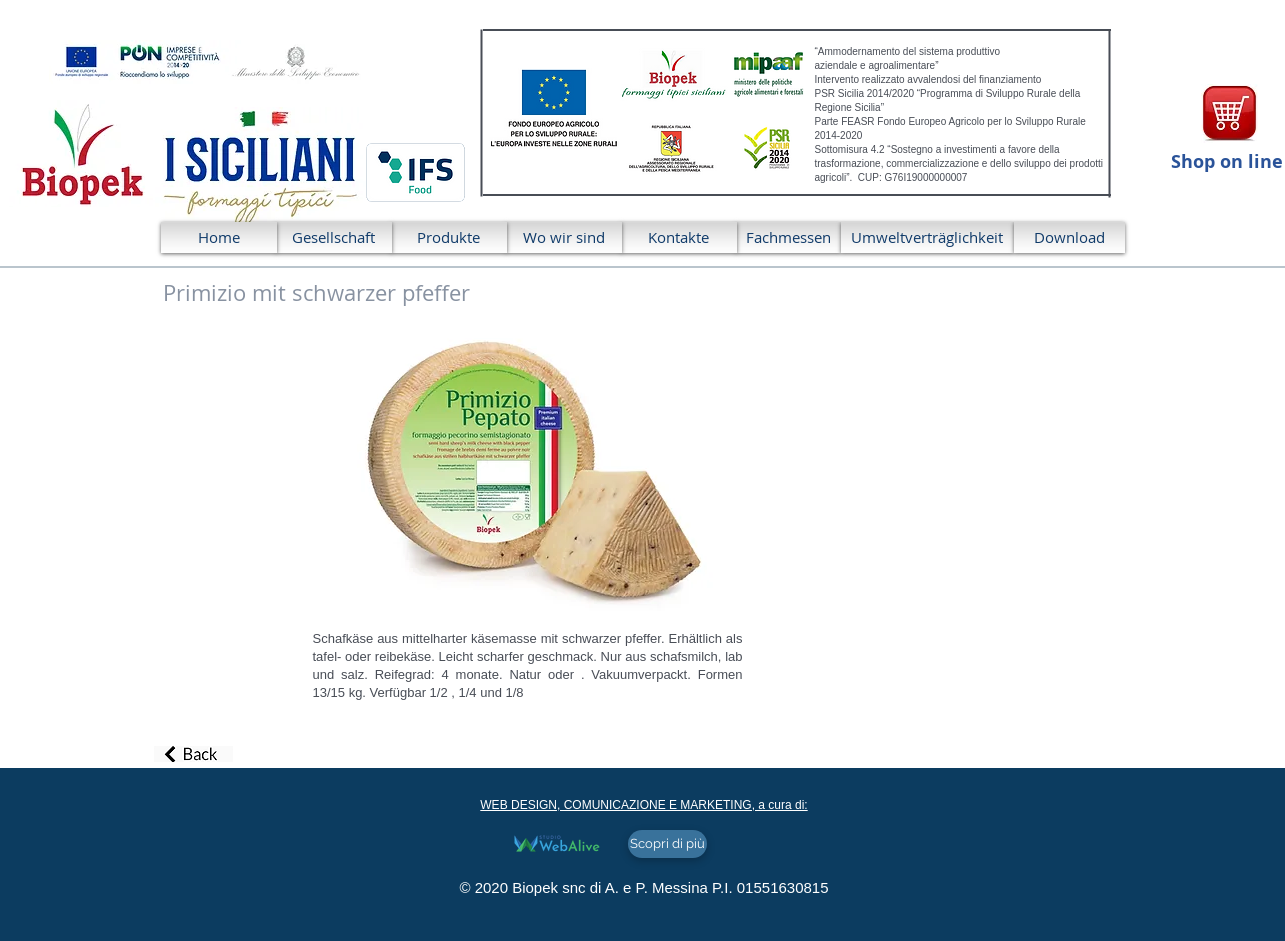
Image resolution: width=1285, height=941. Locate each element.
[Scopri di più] (667, 844)
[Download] (1069, 237)
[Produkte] (449, 237)
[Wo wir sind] (564, 237)
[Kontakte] (679, 237)
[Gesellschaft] (334, 237)
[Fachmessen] (788, 237)
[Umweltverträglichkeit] (927, 237)
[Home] (219, 237)
